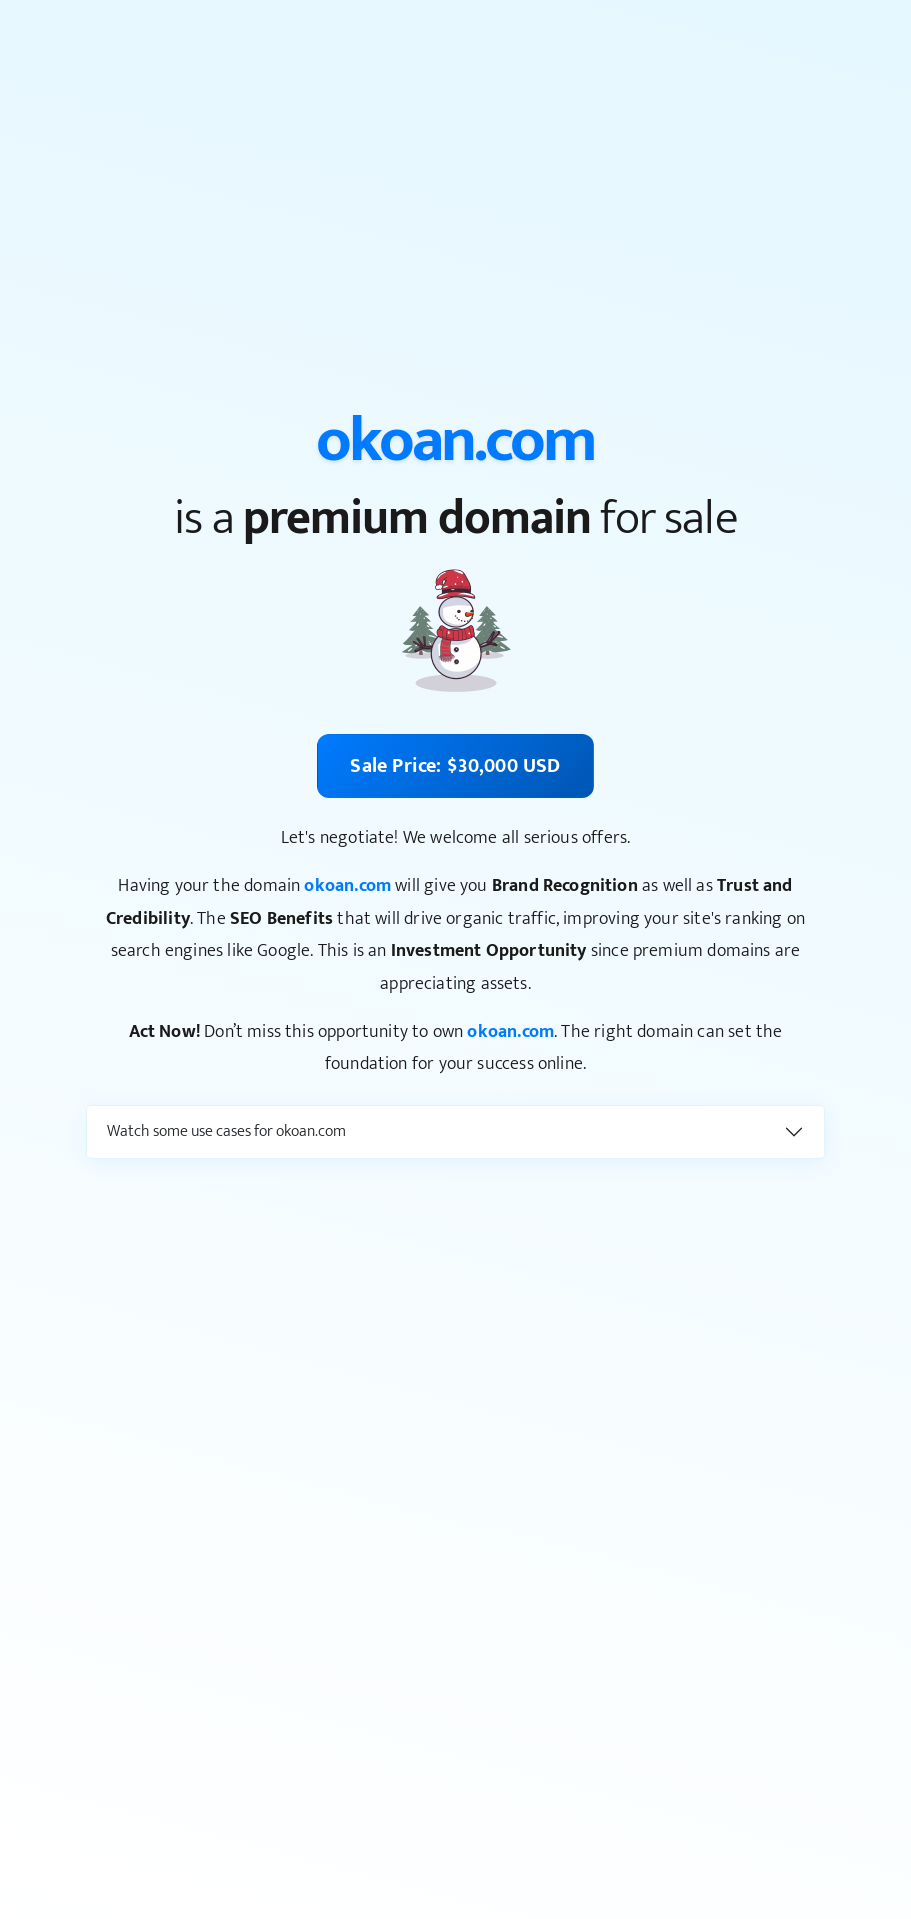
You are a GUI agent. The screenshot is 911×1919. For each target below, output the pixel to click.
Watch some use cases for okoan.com (226, 1131)
